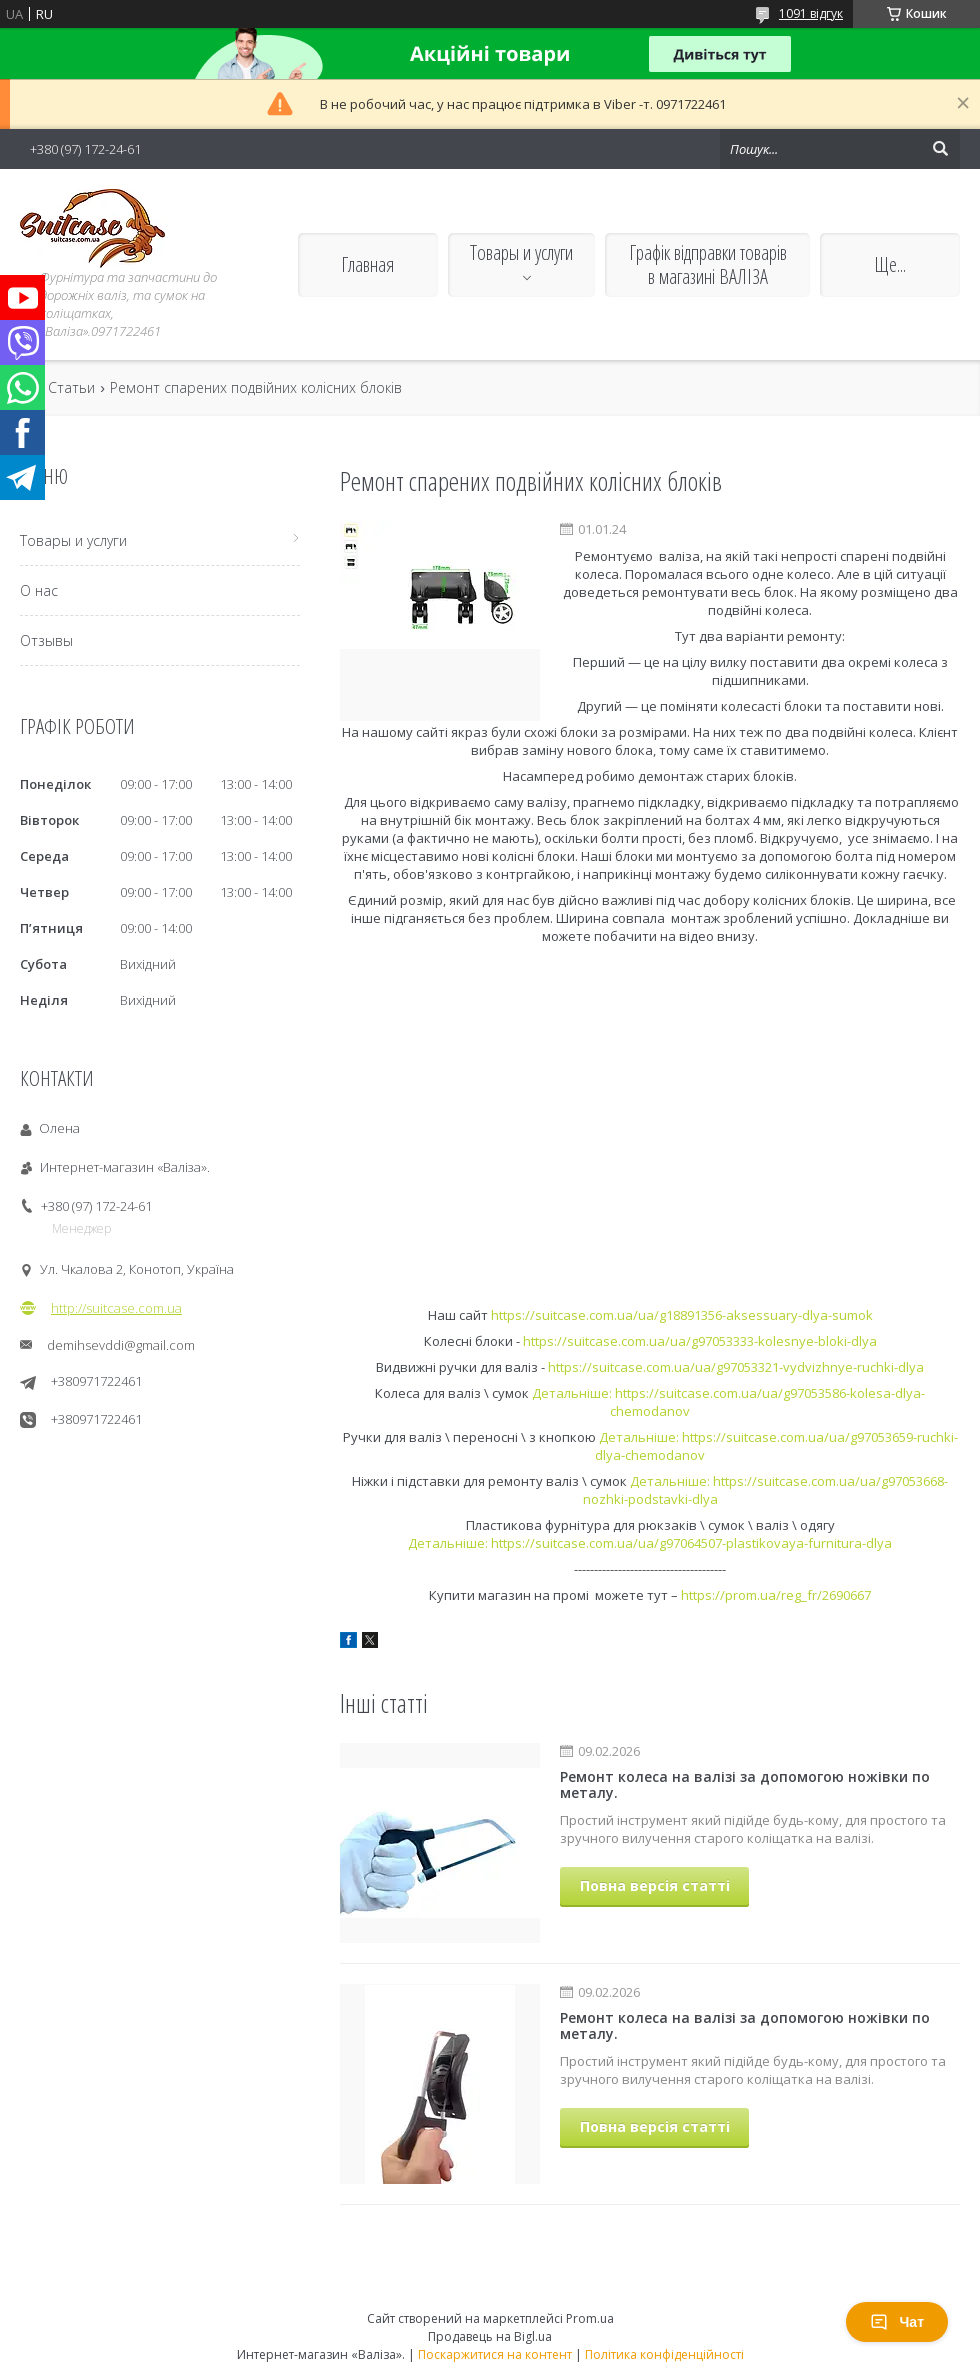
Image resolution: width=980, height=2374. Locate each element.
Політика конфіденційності (664, 2354)
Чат (897, 2322)
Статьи (71, 388)
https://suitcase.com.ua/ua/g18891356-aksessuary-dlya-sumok (682, 1315)
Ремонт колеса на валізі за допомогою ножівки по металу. (745, 1784)
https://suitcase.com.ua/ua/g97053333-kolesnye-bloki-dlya (700, 1341)
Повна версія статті (655, 1885)
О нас (39, 590)
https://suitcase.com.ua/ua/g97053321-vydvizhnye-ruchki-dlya (736, 1367)
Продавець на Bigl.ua (490, 2336)
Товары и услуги (521, 252)
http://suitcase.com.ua (116, 1308)
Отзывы (46, 640)
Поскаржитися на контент (495, 2354)
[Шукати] (940, 149)
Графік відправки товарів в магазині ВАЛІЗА (708, 264)
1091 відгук (811, 13)
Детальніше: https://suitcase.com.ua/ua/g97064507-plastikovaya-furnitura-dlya (650, 1543)
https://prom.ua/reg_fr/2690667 (776, 1595)
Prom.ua (590, 2318)
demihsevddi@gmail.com (121, 1345)
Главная (367, 264)
